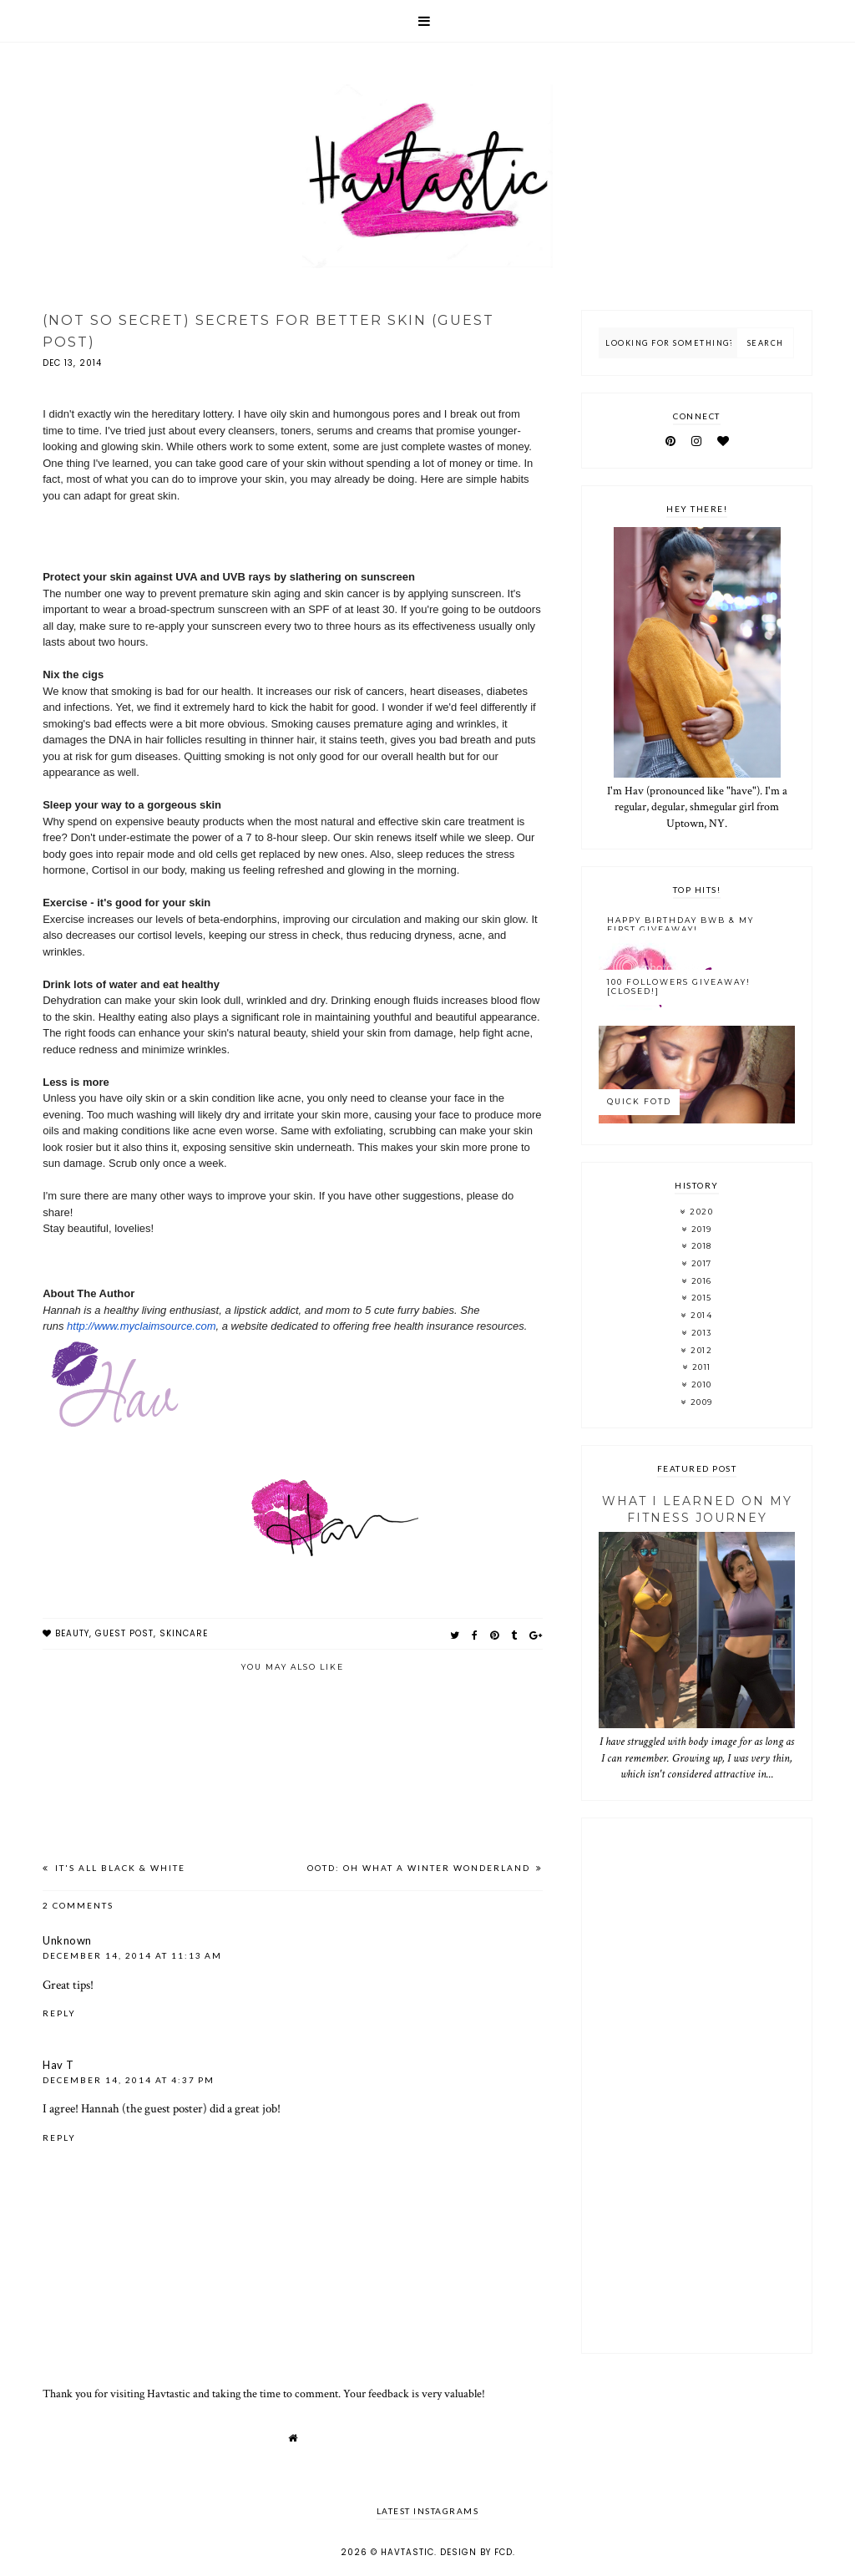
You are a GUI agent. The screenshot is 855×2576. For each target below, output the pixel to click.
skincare (183, 1633)
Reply (59, 2013)
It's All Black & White (118, 1868)
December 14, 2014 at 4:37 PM (129, 2080)
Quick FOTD (639, 1101)
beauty (72, 1633)
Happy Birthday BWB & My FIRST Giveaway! (680, 924)
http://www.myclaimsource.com (141, 1326)
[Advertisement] (696, 2085)
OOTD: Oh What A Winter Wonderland (420, 1868)
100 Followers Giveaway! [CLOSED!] (679, 986)
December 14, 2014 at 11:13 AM (132, 1955)
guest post (124, 1633)
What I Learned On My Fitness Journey (697, 1509)
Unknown (67, 1940)
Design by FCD (476, 2552)
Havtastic (407, 2552)
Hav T (58, 2064)
